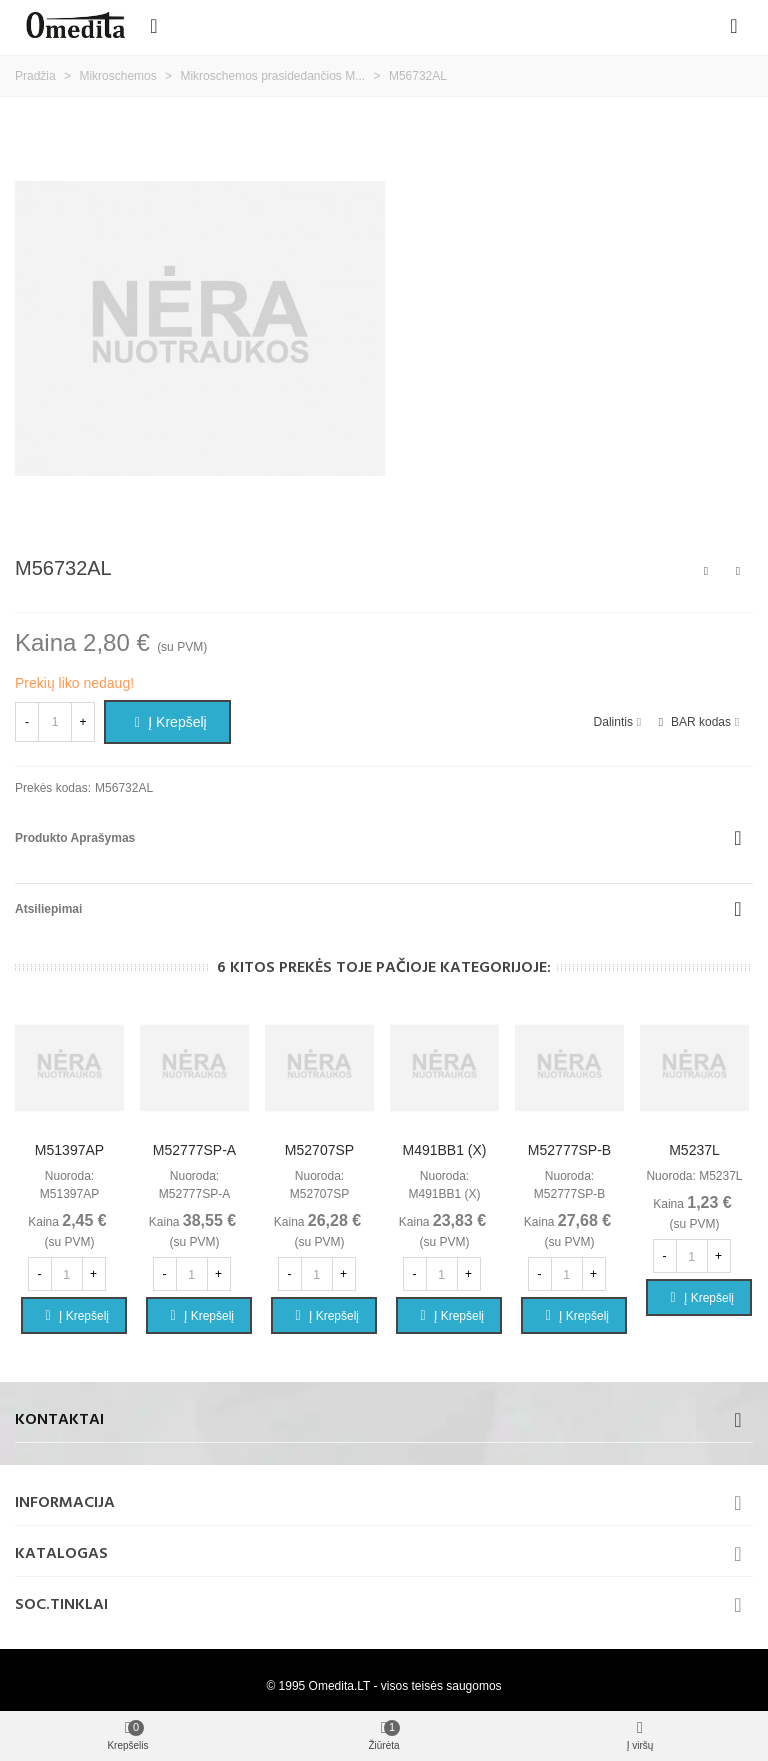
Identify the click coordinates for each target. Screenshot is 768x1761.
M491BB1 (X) (444, 1150)
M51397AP (69, 1150)
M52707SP (319, 1150)
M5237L (694, 1150)
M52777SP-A (194, 1150)
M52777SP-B (569, 1150)
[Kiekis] (55, 722)
